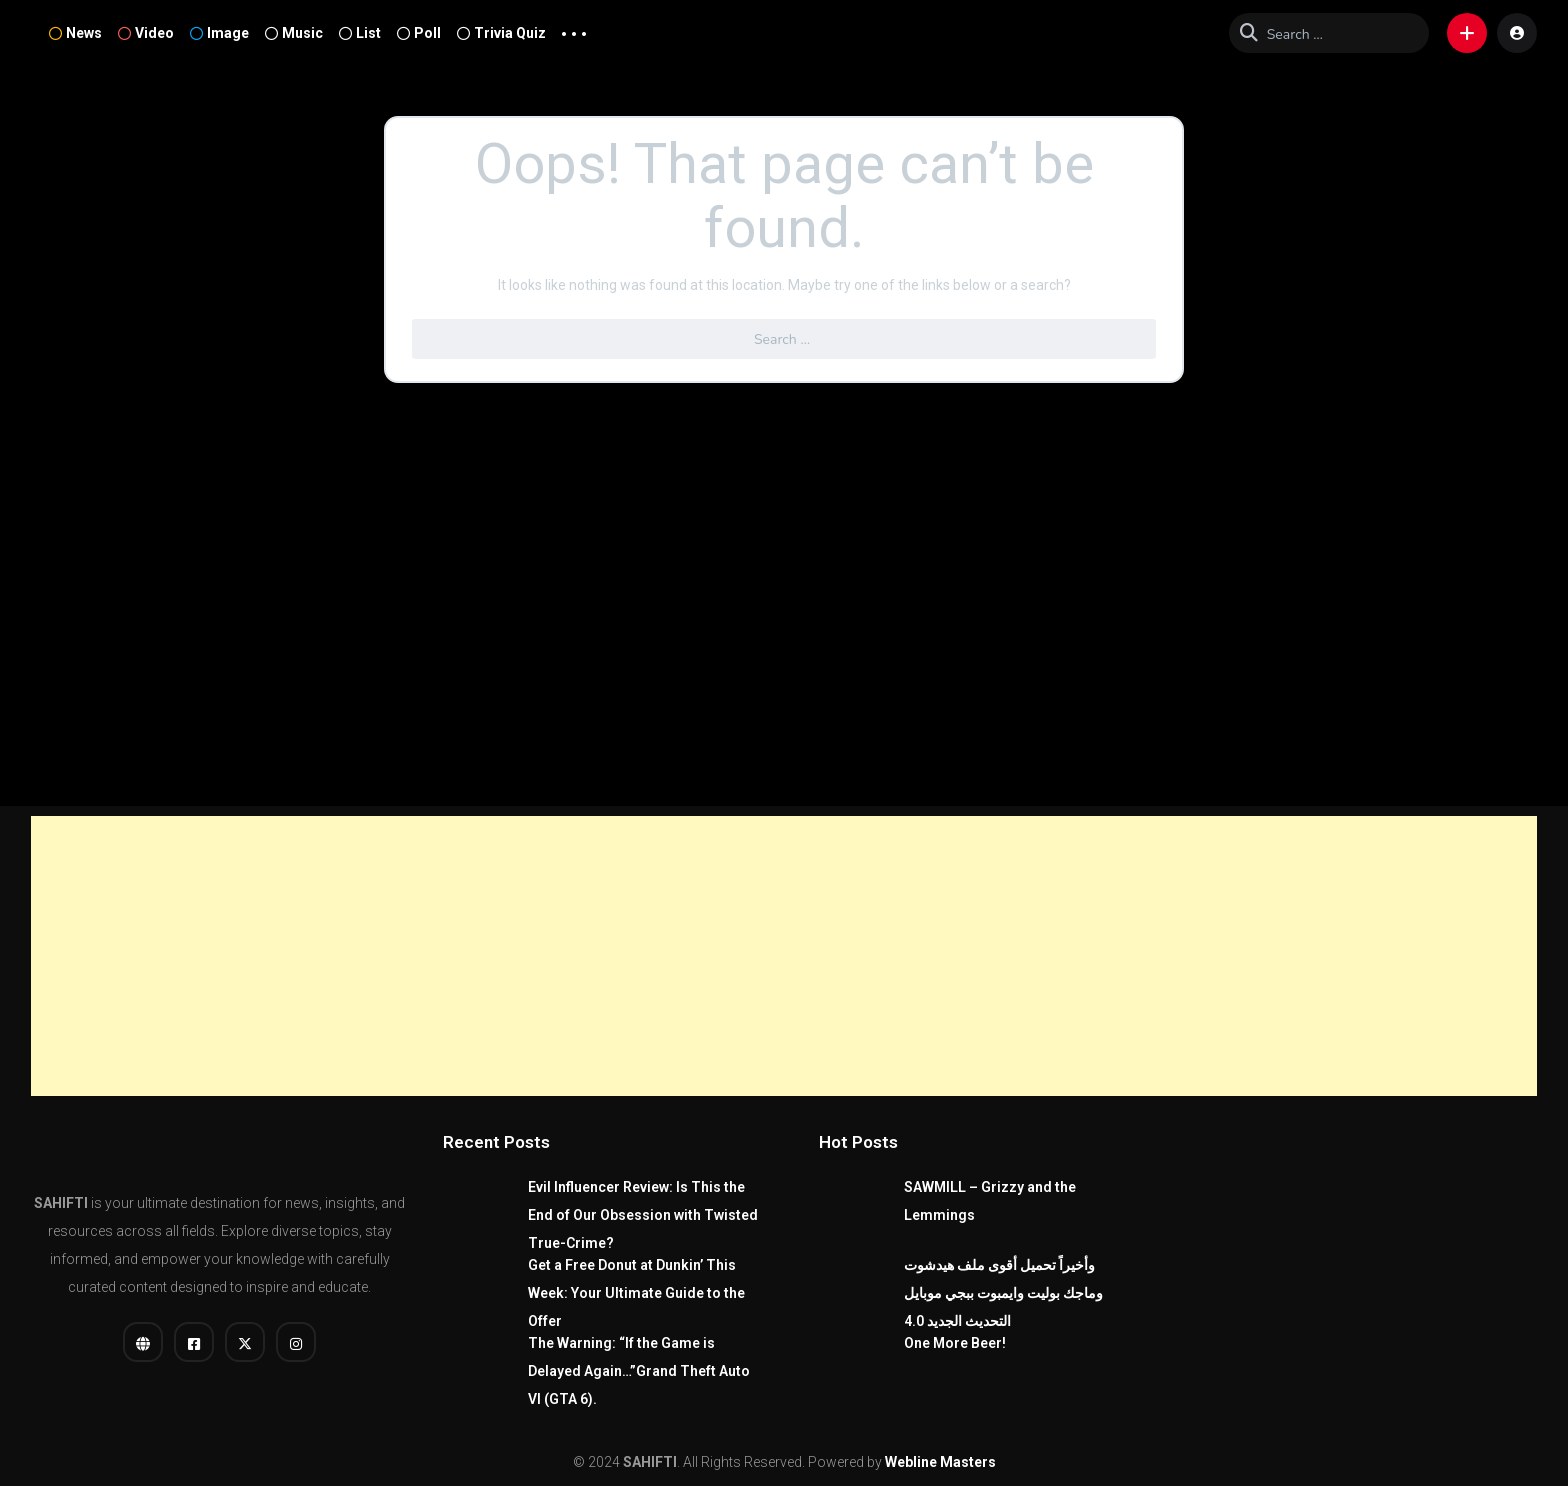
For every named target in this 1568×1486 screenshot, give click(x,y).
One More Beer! (955, 1343)
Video (146, 33)
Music (294, 33)
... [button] (574, 29)
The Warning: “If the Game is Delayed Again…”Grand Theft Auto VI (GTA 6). (639, 1371)
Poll (419, 33)
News (75, 33)
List (360, 33)
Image (219, 33)
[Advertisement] (784, 956)
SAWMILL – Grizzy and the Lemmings (990, 1201)
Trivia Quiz (501, 33)
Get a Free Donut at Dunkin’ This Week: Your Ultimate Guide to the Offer (636, 1293)
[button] (1467, 33)
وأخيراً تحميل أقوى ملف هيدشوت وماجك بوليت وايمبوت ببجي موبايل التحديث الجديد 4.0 (1003, 1293)
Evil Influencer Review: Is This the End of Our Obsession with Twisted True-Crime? (643, 1215)
